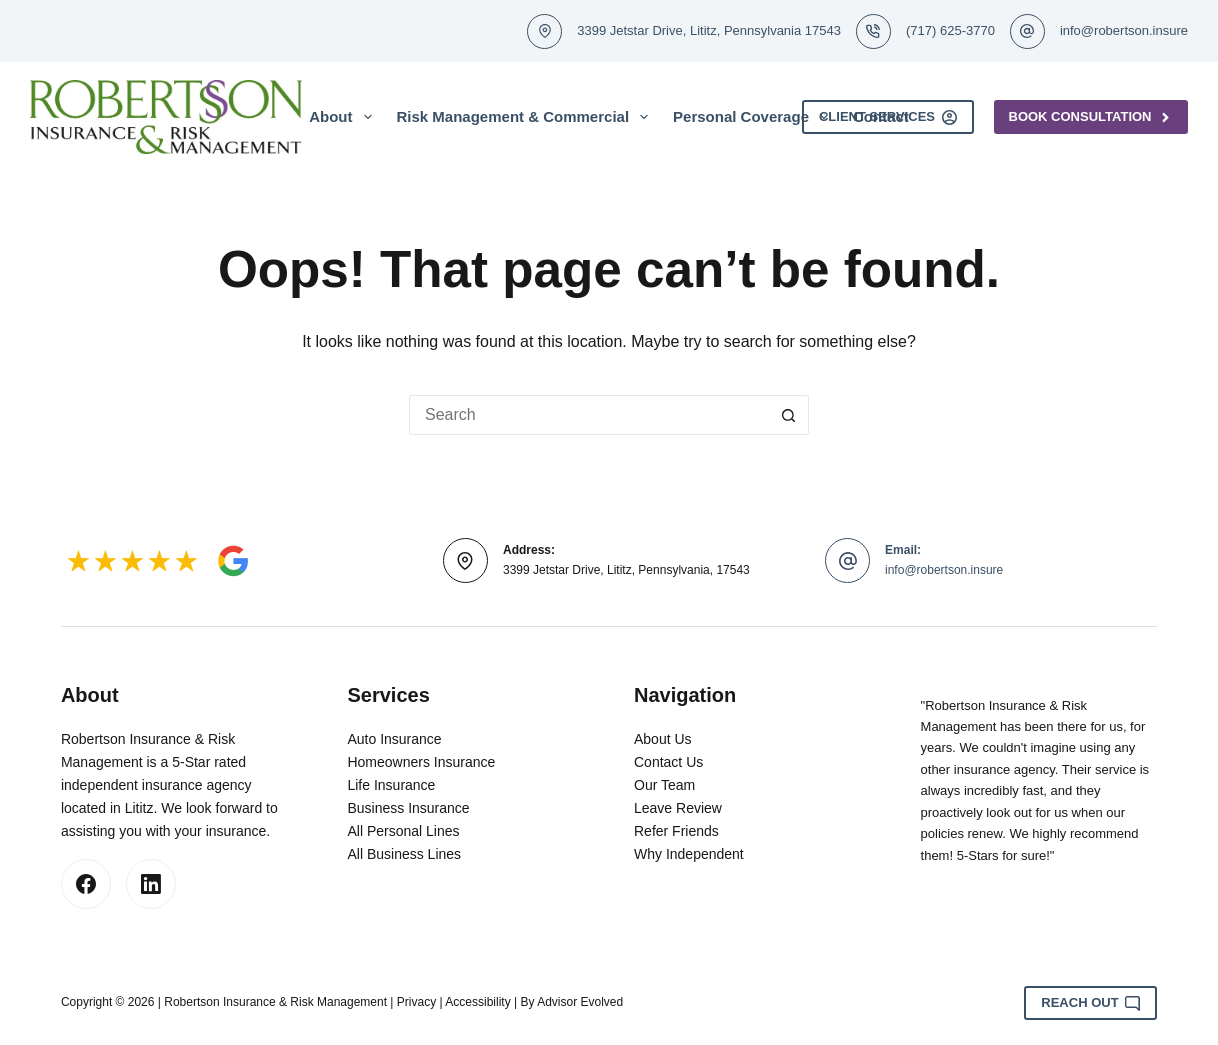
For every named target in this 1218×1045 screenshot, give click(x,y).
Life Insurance (391, 785)
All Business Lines (404, 854)
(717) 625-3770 (950, 30)
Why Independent (689, 854)
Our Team (664, 785)
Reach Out (1090, 1003)
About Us (663, 739)
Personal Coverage (754, 117)
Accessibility (477, 1002)
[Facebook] (86, 884)
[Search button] (789, 415)
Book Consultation (1091, 117)
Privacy (416, 1002)
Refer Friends (676, 831)
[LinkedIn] (151, 884)
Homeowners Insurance (421, 762)
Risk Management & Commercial (527, 117)
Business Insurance (408, 808)
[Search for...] (589, 415)
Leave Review (678, 808)
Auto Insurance (394, 739)
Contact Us (668, 762)
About (344, 117)
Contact (881, 116)
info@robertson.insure (1124, 30)
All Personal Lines (403, 831)
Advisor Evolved (580, 1002)
